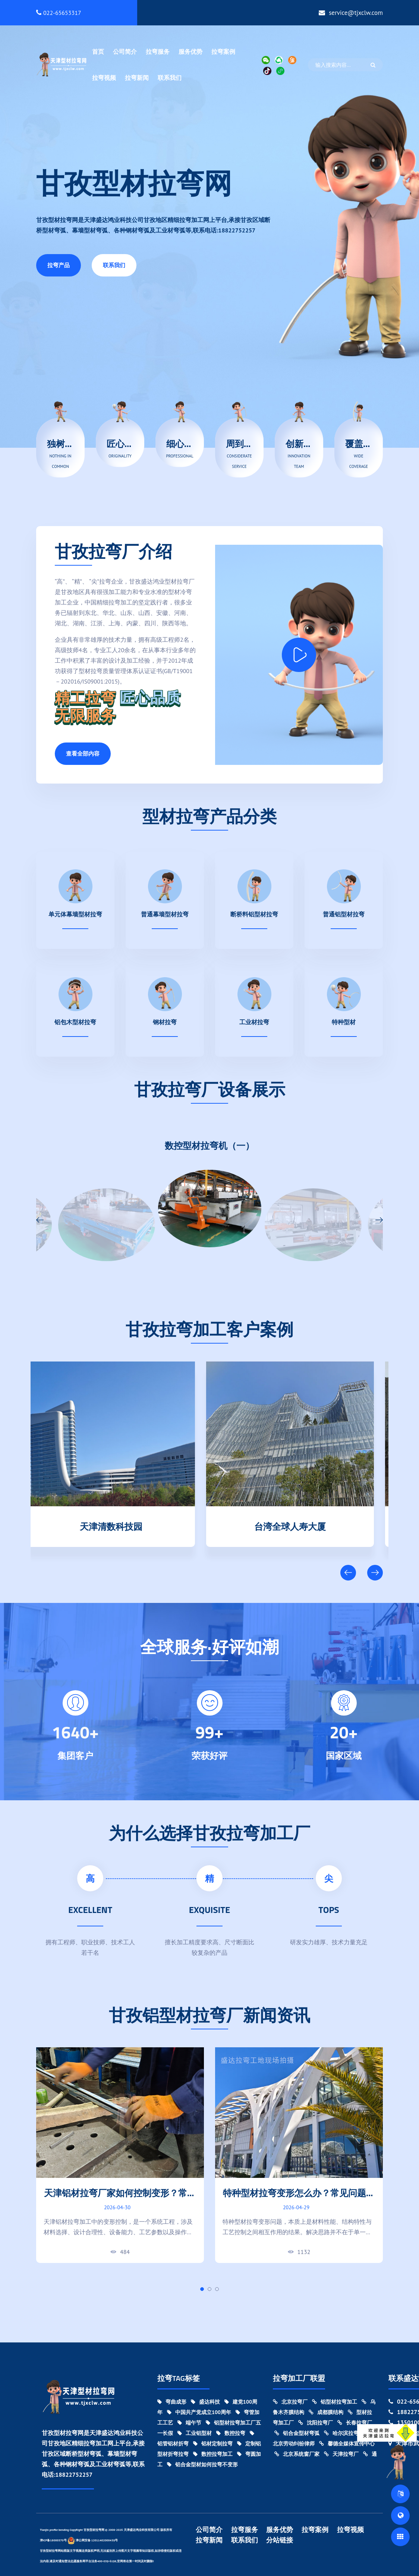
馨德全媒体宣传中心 (347, 2443)
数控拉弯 (230, 2433)
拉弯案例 (223, 51)
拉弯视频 (104, 77)
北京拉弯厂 (290, 2401)
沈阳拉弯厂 (315, 2422)
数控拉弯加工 (213, 2454)
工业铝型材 (194, 2433)
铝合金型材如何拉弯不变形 (202, 2464)
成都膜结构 (326, 2412)
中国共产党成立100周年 (199, 2412)
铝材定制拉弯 (213, 2443)
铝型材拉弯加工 (334, 2401)
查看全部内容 (83, 753)
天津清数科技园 (120, 1525)
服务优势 (190, 51)
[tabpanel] (120, 2155)
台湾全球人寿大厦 (299, 1525)
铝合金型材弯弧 (296, 2433)
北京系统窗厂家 (296, 2454)
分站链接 (279, 2540)
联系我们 (170, 77)
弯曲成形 (171, 2401)
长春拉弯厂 (354, 2422)
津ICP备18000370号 (53, 2540)
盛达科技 (205, 2401)
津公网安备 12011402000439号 (92, 2540)
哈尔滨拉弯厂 (344, 2433)
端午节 (189, 2422)
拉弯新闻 (137, 77)
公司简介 (125, 51)
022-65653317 (58, 12)
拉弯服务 (158, 51)
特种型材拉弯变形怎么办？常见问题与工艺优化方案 (299, 2199)
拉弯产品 (58, 265)
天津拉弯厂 (341, 2454)
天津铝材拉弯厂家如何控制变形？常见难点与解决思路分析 (120, 2199)
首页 (98, 51)
